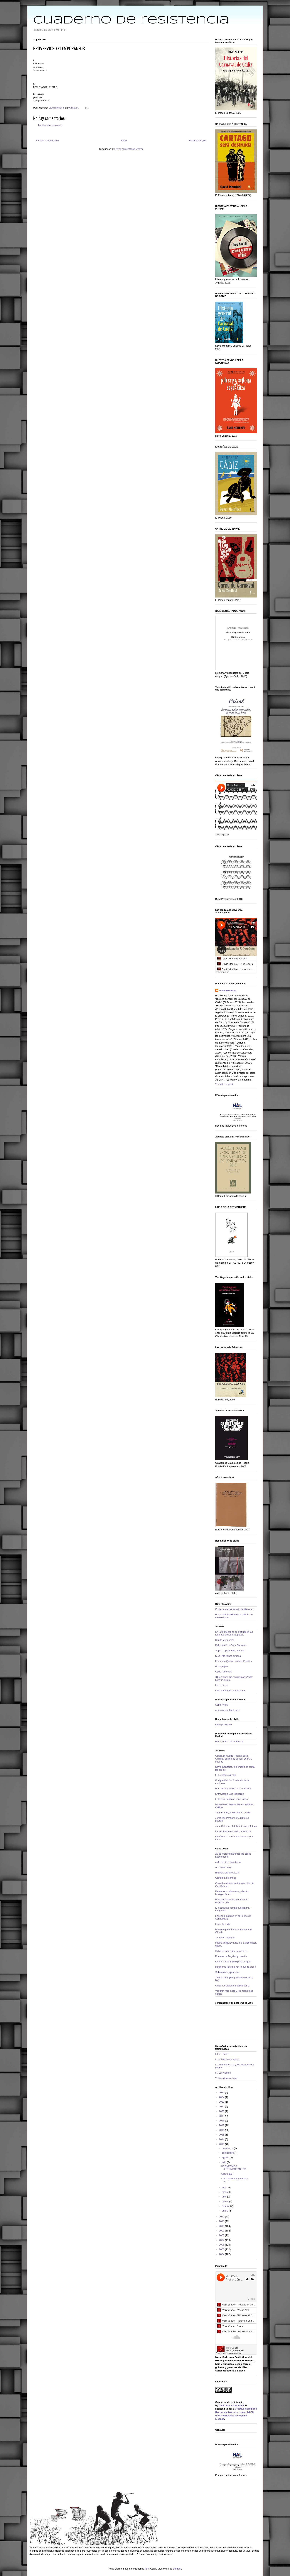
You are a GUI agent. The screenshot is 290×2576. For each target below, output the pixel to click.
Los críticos (221, 1685)
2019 (222, 2116)
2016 (222, 2130)
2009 (222, 2230)
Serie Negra (221, 1704)
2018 (222, 2120)
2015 (222, 2134)
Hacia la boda (222, 1924)
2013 (222, 2144)
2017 (222, 2125)
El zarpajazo (222, 1666)
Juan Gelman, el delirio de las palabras (236, 1826)
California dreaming (225, 1877)
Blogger (177, 2568)
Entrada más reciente (47, 140)
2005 (222, 2249)
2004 (222, 2254)
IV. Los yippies (223, 2072)
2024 (222, 2097)
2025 (222, 2092)
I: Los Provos (222, 2054)
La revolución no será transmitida (233, 1831)
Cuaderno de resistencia (131, 20)
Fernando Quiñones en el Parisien (233, 1661)
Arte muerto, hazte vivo (227, 1710)
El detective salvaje (225, 1775)
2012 (222, 2216)
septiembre (228, 2152)
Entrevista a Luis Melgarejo (229, 1793)
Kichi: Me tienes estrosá (228, 1656)
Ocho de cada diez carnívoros (231, 1951)
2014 (222, 2139)
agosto (226, 2157)
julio (224, 2162)
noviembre (228, 2148)
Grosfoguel (227, 2173)
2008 (222, 2235)
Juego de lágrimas (225, 1937)
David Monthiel (227, 990)
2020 (222, 2111)
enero (225, 2210)
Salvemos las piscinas (227, 1972)
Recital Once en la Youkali (229, 1741)
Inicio (124, 140)
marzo (225, 2201)
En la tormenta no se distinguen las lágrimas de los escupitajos (234, 1633)
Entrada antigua (197, 140)
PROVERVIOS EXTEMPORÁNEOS (233, 2168)
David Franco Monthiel (232, 2405)
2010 (222, 2226)
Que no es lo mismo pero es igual (233, 1961)
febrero (226, 2206)
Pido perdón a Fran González (231, 1645)
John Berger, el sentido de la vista (233, 1812)
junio (225, 2187)
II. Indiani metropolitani (227, 2059)
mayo (225, 2192)
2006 (222, 2244)
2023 (222, 2101)
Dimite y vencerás (224, 1640)
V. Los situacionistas (226, 2078)
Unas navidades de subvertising (232, 1985)
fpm (147, 2568)
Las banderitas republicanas (230, 1690)
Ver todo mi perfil (224, 1084)
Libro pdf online (223, 1724)
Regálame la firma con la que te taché (235, 1966)
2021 (222, 2106)
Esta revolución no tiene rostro (231, 1799)
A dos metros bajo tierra (228, 1862)
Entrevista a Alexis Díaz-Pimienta (233, 1788)
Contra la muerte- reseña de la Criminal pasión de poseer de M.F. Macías (233, 1758)
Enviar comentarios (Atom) (128, 149)
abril (224, 2196)
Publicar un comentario (50, 125)
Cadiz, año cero (223, 1671)
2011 (222, 2221)
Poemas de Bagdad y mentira (231, 1956)
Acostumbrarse (223, 1867)
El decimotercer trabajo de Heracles (234, 1609)
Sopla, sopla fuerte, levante (230, 1650)
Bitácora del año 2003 (227, 1872)
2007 (222, 2240)
